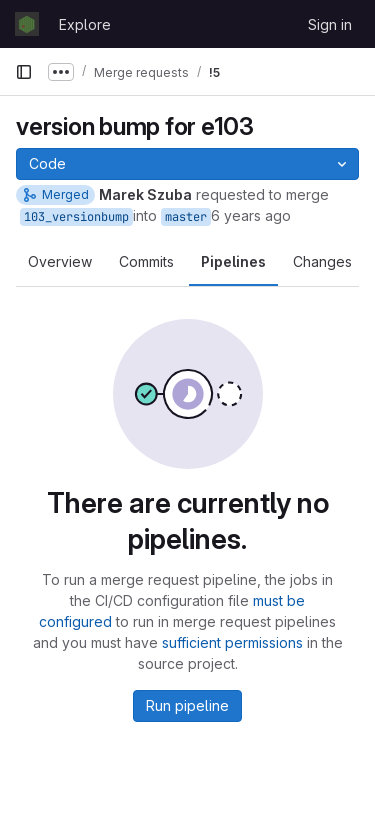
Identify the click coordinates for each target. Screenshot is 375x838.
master (186, 217)
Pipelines (233, 261)
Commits (146, 261)
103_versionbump (76, 217)
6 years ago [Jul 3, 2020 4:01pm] (251, 215)
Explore (85, 24)
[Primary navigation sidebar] (24, 72)
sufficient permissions (232, 642)
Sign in (330, 24)
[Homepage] (27, 24)
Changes (322, 261)
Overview (60, 261)
